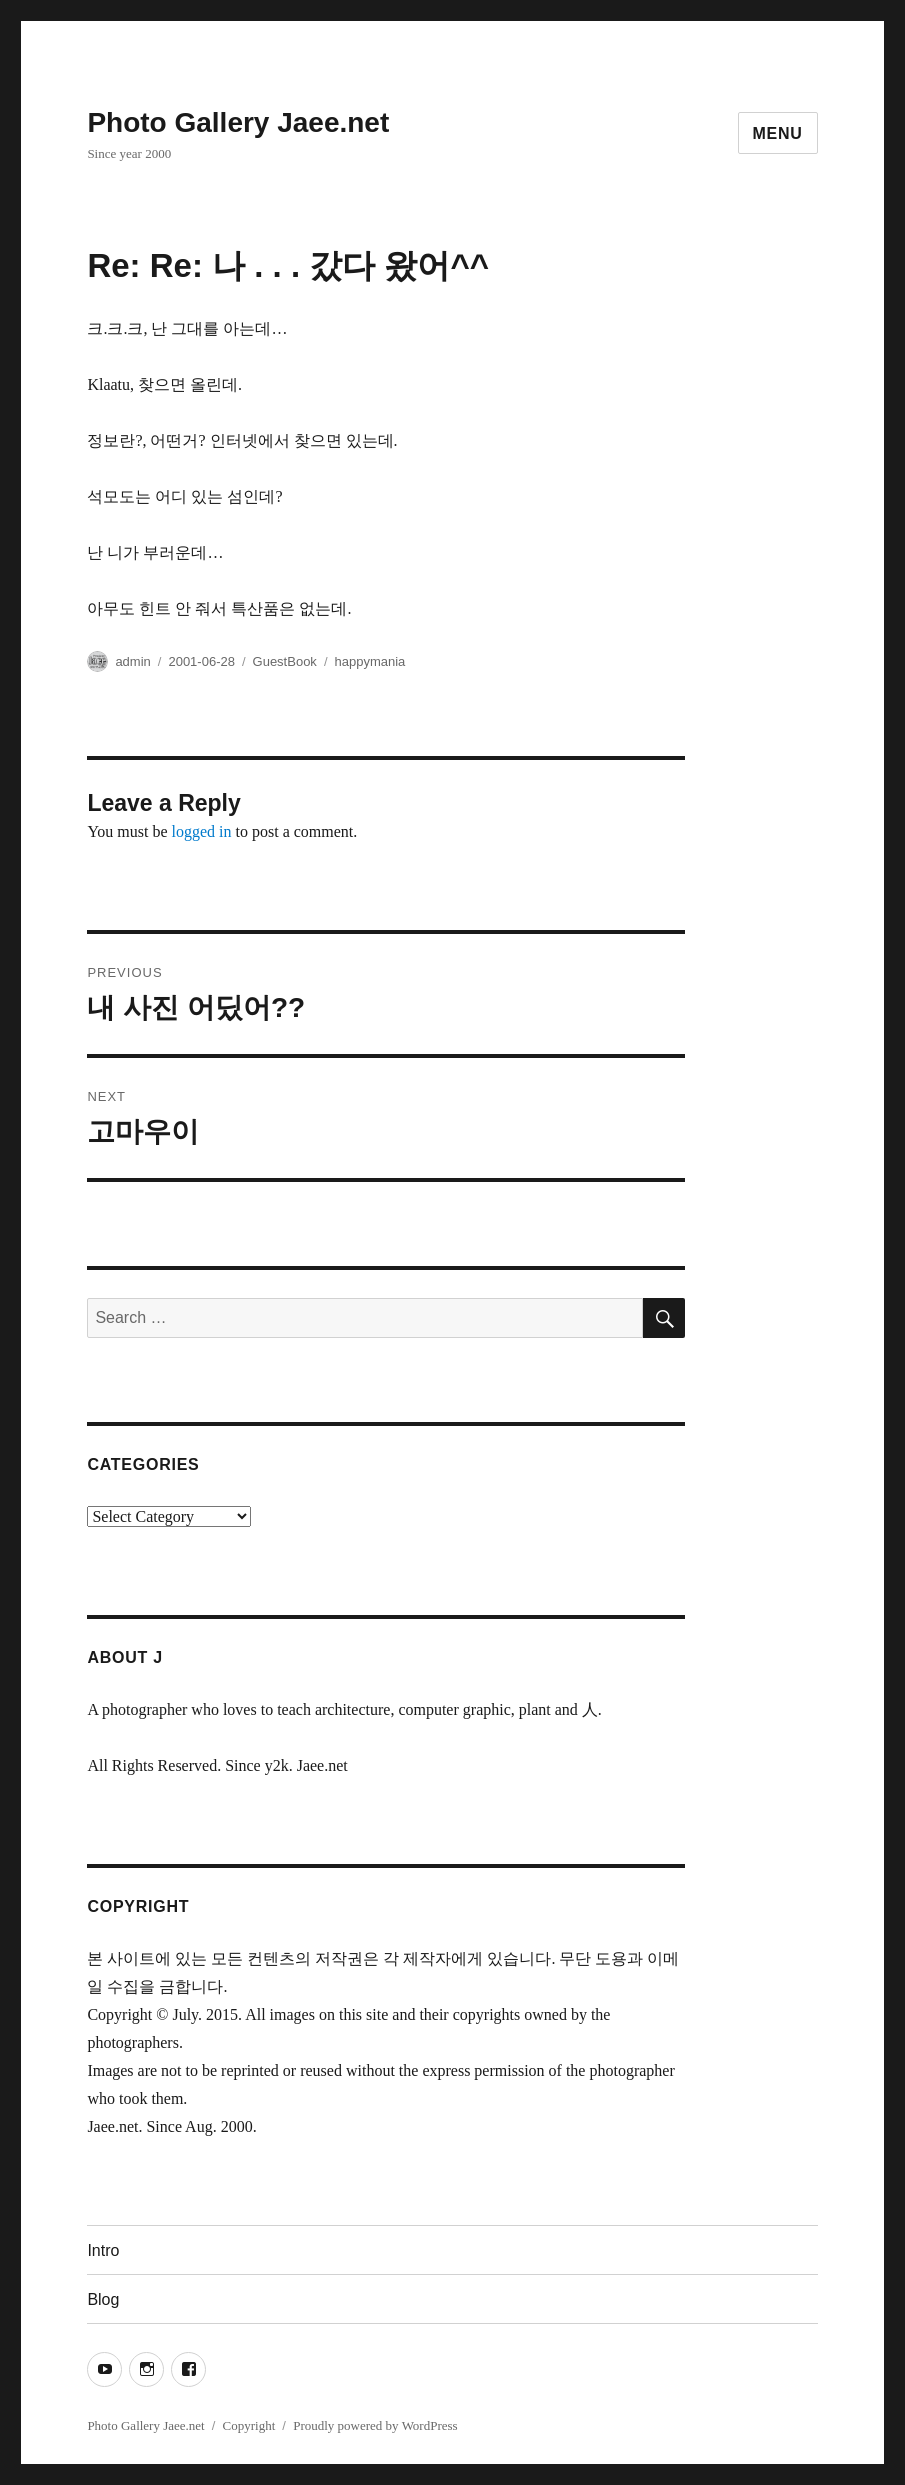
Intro (103, 2250)
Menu (778, 133)
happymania (370, 661)
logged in (202, 831)
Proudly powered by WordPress (375, 2425)
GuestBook (285, 661)
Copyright (249, 2425)
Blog (103, 2299)
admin (132, 661)
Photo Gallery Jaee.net (238, 122)
